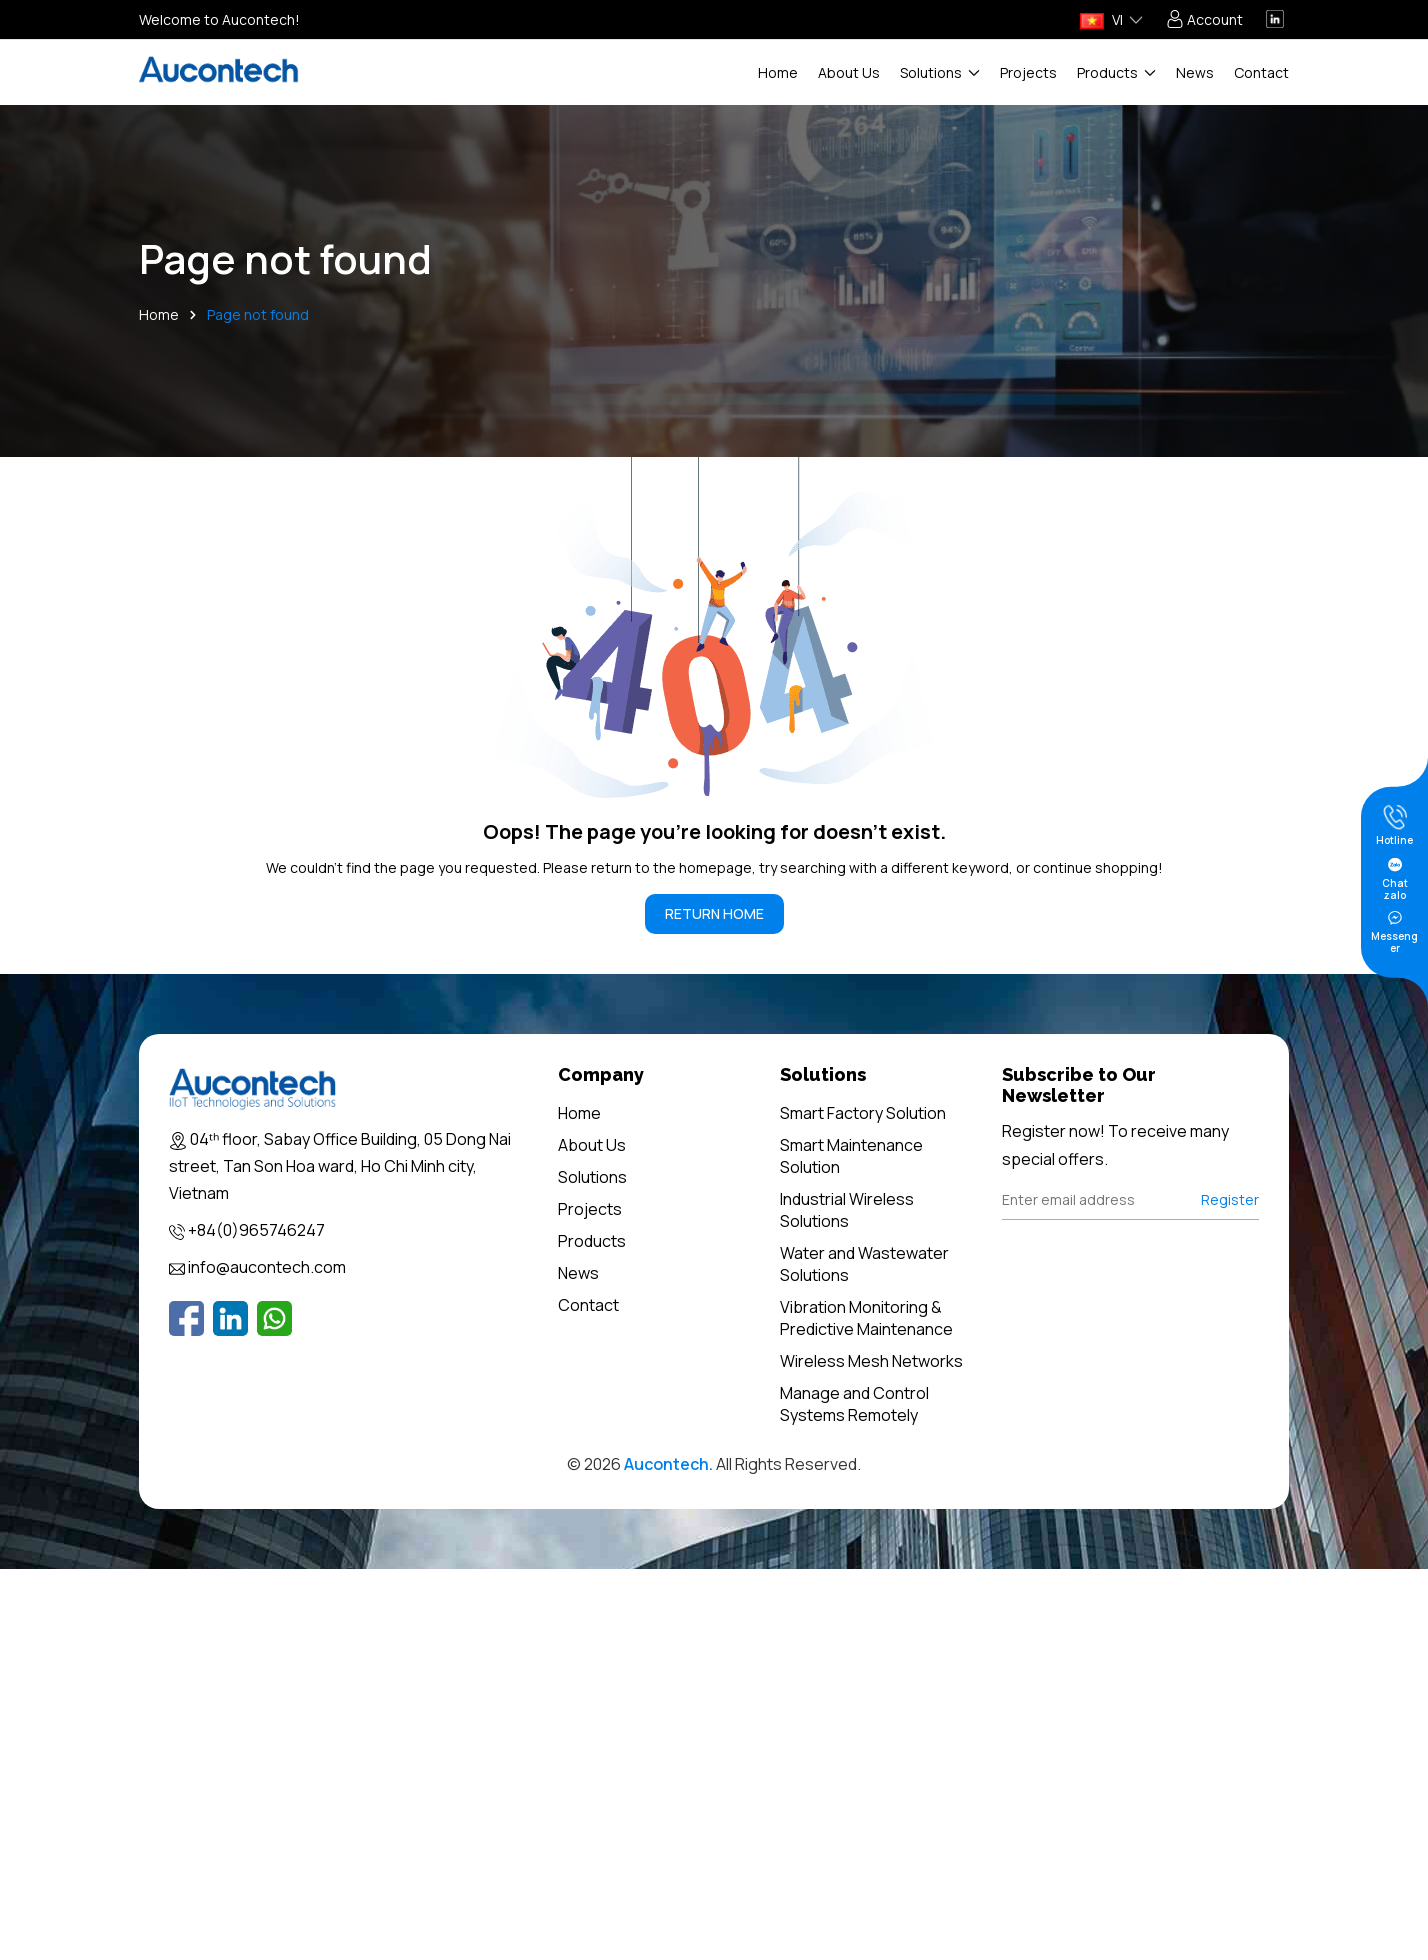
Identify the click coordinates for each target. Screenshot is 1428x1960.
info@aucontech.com (267, 1267)
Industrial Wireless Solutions (847, 1210)
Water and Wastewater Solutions (864, 1264)
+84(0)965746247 (256, 1230)
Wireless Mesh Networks (871, 1361)
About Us (849, 72)
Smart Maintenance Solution (851, 1156)
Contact (1261, 72)
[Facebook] (186, 1318)
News (1195, 72)
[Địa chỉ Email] (1131, 1200)
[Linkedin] (230, 1318)
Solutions (940, 72)
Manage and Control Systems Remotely (854, 1404)
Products (1116, 72)
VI (1101, 19)
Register (1230, 1199)
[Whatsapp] (274, 1318)
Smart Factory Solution (863, 1113)
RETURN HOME (714, 913)
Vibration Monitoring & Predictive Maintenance (866, 1318)
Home (778, 72)
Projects (1028, 72)
